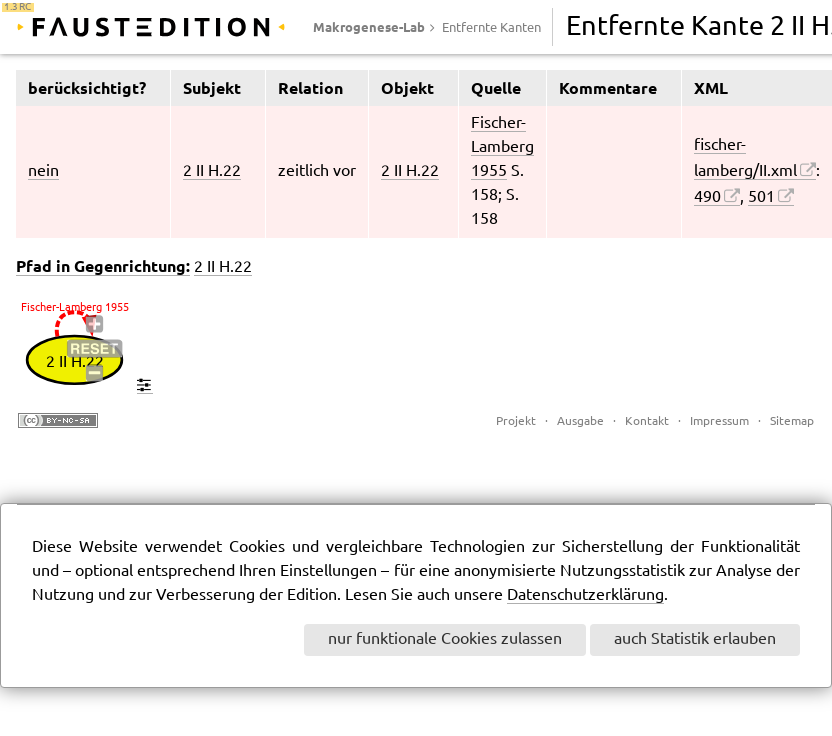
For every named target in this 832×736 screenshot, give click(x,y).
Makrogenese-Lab (369, 27)
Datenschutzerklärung (585, 595)
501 (761, 197)
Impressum (719, 421)
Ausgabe (580, 421)
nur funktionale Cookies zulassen (445, 639)
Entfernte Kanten (491, 28)
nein (43, 171)
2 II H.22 (212, 171)
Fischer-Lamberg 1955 (502, 147)
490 (707, 197)
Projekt (516, 421)
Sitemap (792, 421)
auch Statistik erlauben (695, 639)
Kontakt (647, 421)
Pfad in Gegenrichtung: (103, 266)
